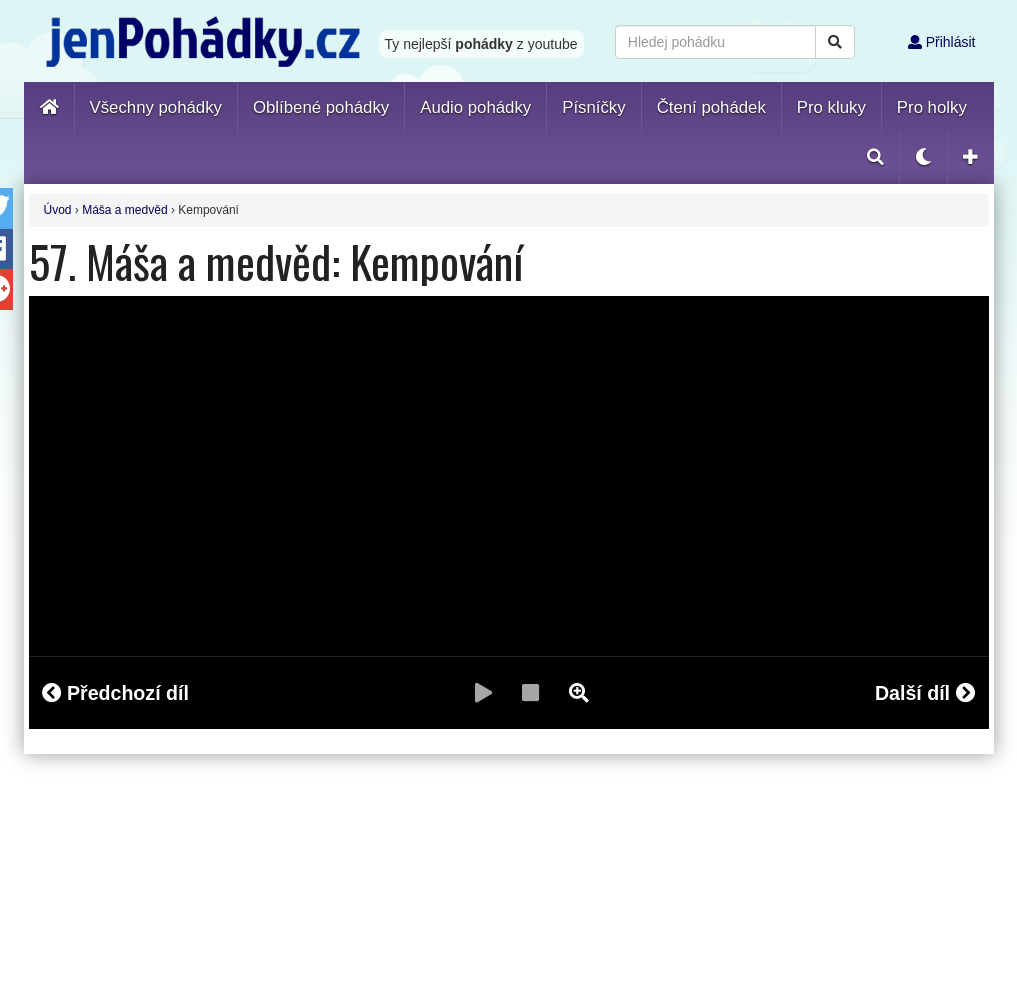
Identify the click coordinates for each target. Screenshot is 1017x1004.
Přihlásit (942, 42)
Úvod (58, 210)
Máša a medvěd (124, 210)
